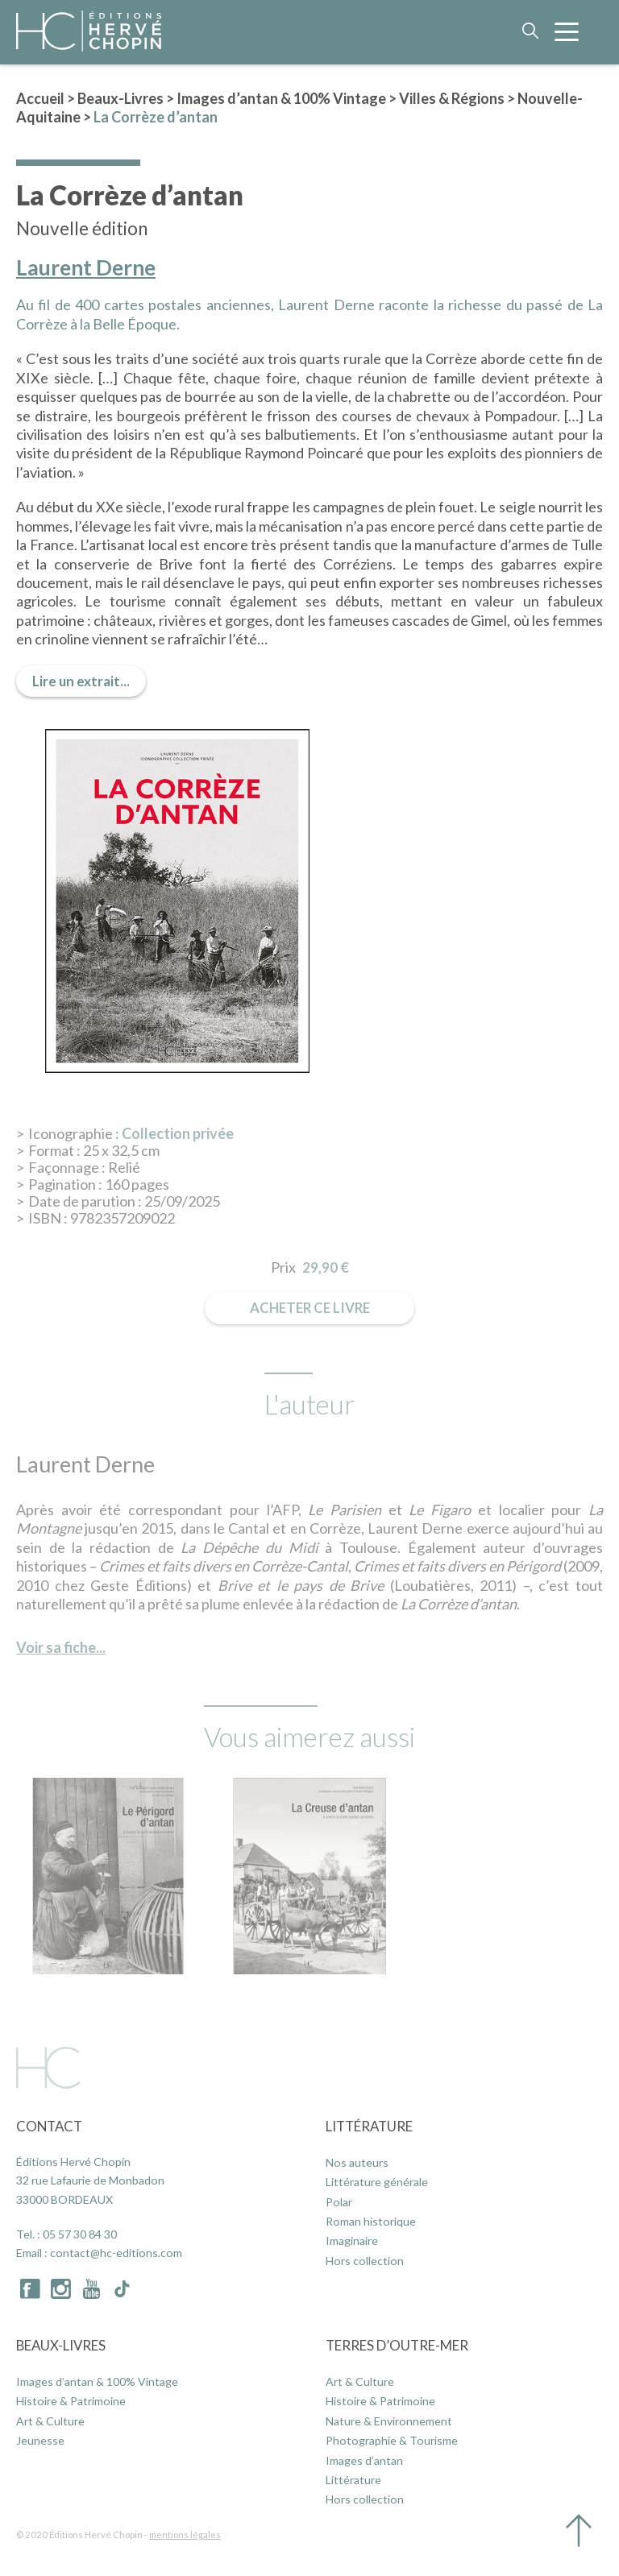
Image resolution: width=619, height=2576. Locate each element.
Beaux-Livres (120, 98)
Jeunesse (40, 2440)
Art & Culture (50, 2421)
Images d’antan (364, 2460)
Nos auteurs (357, 2162)
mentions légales (185, 2534)
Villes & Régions (452, 98)
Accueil (40, 98)
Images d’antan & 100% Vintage (281, 98)
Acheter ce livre (310, 1307)
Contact (49, 2126)
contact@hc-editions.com (116, 2252)
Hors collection (365, 2260)
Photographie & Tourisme (392, 2440)
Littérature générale (377, 2182)
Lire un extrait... (81, 681)
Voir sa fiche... (61, 1647)
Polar (339, 2202)
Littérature (369, 2126)
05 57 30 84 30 (80, 2234)
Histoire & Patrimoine (71, 2401)
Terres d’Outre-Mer (397, 2345)
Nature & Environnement (389, 2421)
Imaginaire (352, 2240)
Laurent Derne (86, 268)
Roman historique (371, 2221)
